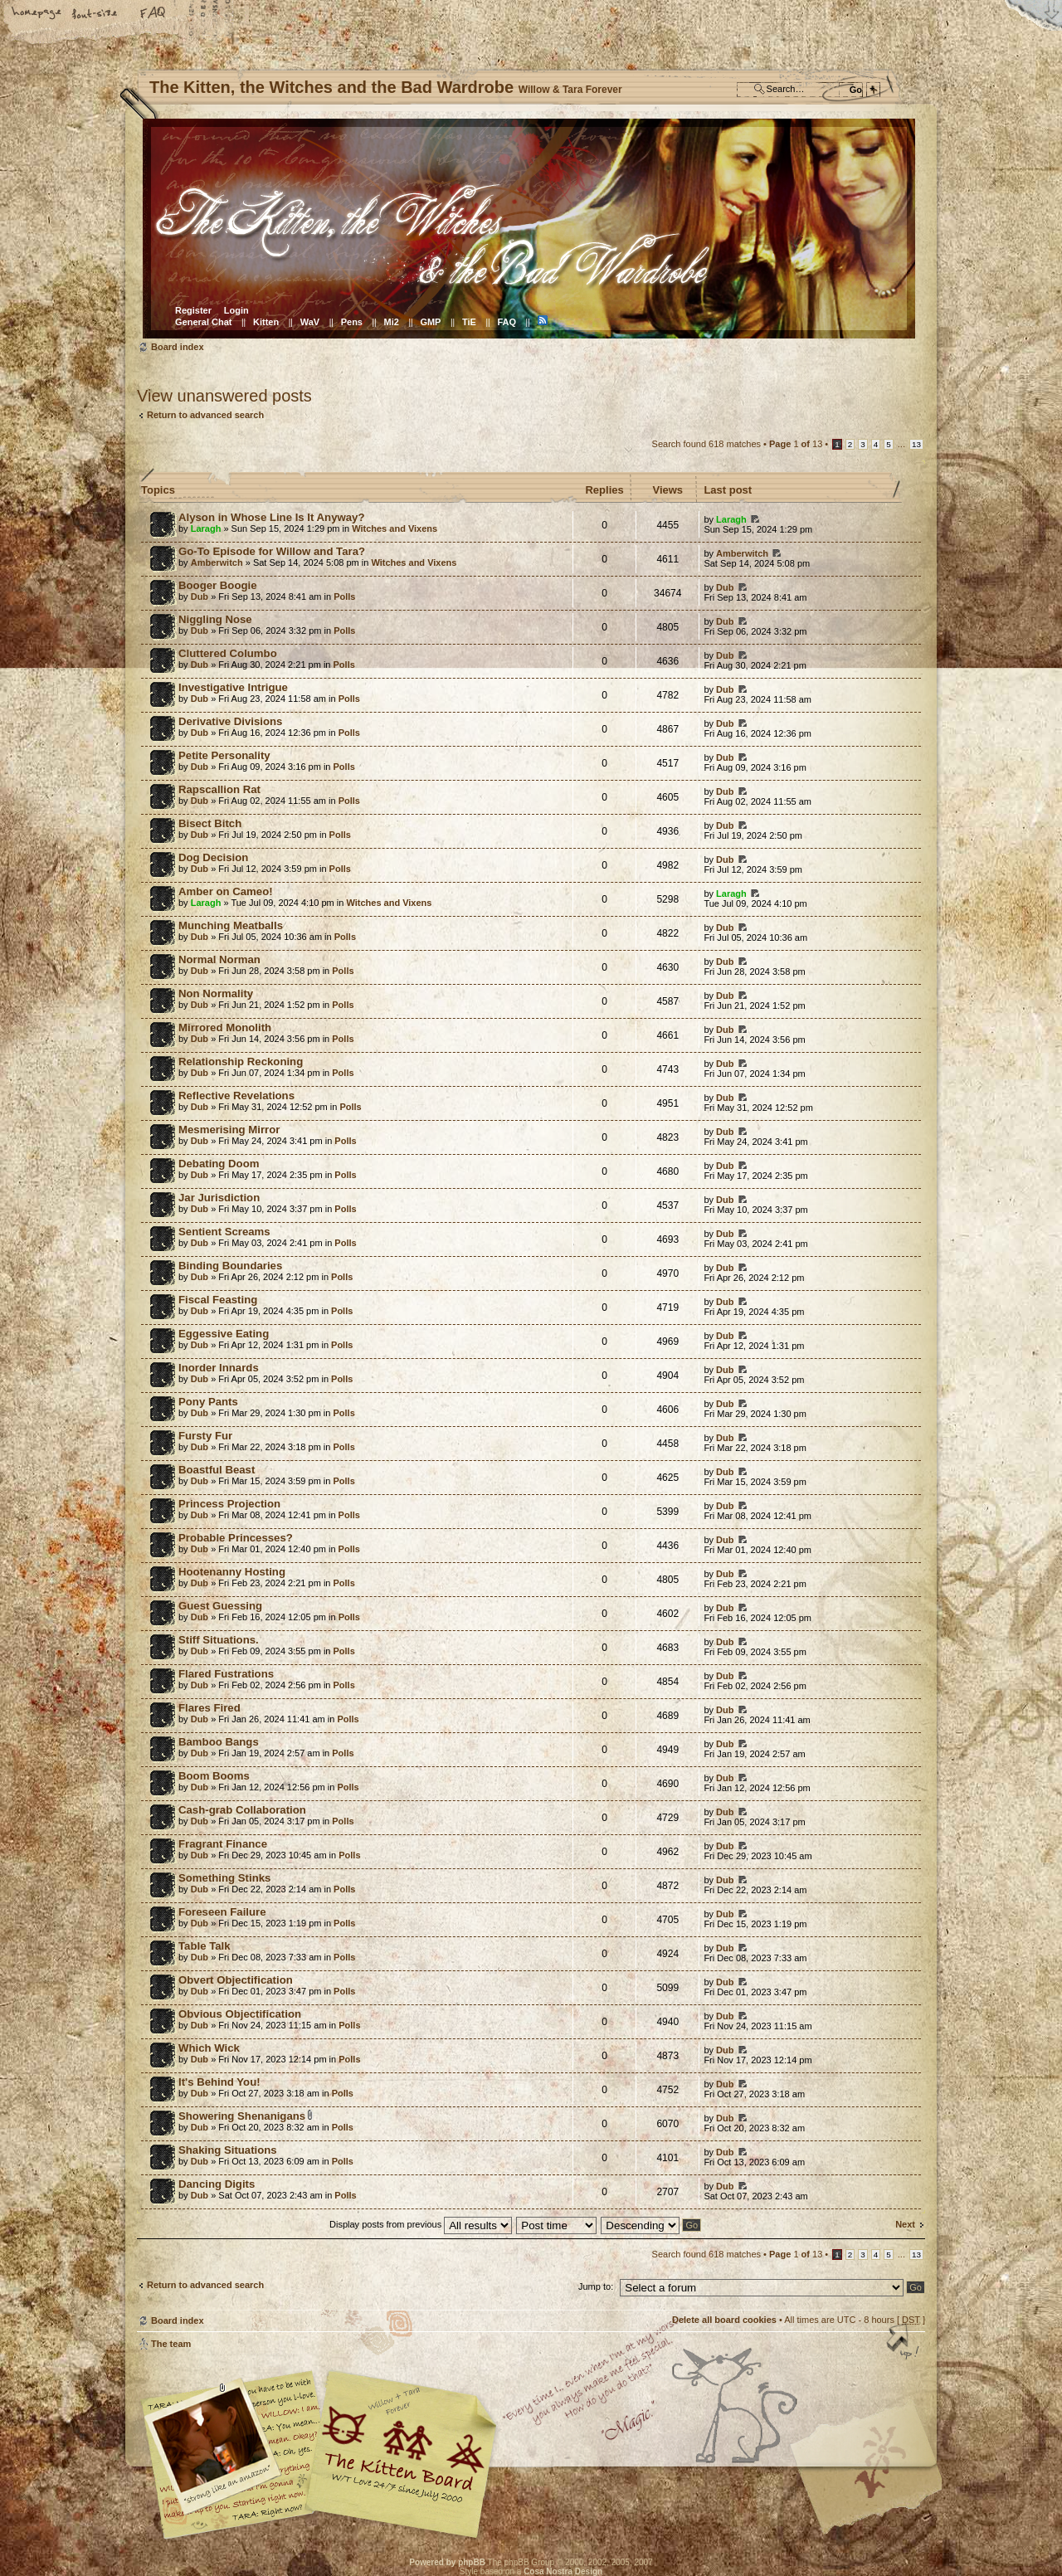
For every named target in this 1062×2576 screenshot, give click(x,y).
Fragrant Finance (222, 1844)
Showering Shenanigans (241, 2116)
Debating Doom (218, 1163)
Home (37, 14)
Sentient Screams (224, 1231)
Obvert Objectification (235, 1980)
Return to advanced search (205, 415)
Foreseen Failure (222, 1912)
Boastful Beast (216, 1469)
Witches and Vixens (394, 528)
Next (905, 2224)
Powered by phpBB (447, 2562)
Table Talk (204, 1946)
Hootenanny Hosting (231, 1572)
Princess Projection (229, 1503)
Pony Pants (208, 1401)
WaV (309, 322)
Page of (795, 444)
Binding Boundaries (230, 1265)
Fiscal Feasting (217, 1299)
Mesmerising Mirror (229, 1129)
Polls (344, 596)
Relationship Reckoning (240, 1061)
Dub (199, 596)
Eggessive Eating (223, 1333)
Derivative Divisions (230, 721)
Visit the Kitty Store (875, 2491)
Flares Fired (209, 1708)
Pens (352, 322)
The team (171, 2344)
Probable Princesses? (235, 1537)
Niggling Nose (215, 619)
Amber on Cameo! (225, 891)
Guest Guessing (220, 1606)
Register (193, 310)
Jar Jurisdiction (219, 1197)
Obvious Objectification (239, 2014)
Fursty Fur (205, 1435)
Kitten (266, 322)
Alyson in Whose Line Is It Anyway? (271, 517)
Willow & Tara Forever (402, 2448)
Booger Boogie (217, 585)
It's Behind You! (219, 2082)
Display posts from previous (420, 2224)
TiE (469, 322)
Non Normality (215, 993)
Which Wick (209, 2048)
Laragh (206, 528)
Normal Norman (219, 959)
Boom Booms (214, 1776)
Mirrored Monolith (224, 1027)
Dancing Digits (216, 2184)
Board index (529, 228)
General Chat (203, 322)
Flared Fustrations (226, 1674)
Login (236, 310)
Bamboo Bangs (218, 1742)
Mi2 (391, 322)
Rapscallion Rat (219, 789)
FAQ (153, 14)
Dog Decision (213, 857)
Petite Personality (224, 755)
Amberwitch (217, 562)
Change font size (95, 14)
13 (916, 444)
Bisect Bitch (209, 823)
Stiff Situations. (218, 1640)
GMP (430, 322)
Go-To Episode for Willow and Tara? (271, 551)
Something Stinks (224, 1878)
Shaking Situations (227, 2150)
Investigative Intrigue (233, 687)
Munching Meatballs (230, 925)
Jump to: (595, 2286)
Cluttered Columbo (227, 653)
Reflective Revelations (236, 1095)
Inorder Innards (218, 1367)
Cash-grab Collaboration (242, 1810)
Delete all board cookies (724, 2320)
